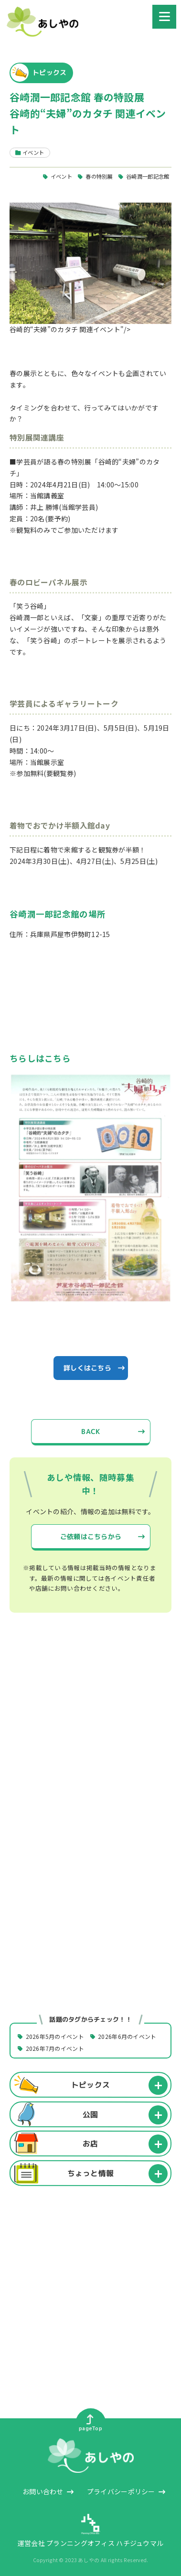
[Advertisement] (90, 1731)
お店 (90, 2143)
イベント (61, 176)
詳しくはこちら (87, 1367)
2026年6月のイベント (127, 2036)
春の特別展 (98, 176)
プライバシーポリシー (121, 2491)
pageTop (90, 2423)
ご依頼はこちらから (90, 1536)
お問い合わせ (43, 2491)
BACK (90, 1431)
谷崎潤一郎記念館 (147, 176)
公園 (90, 2114)
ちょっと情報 (90, 2172)
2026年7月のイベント (55, 2048)
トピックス (90, 2085)
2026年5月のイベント (55, 2036)
